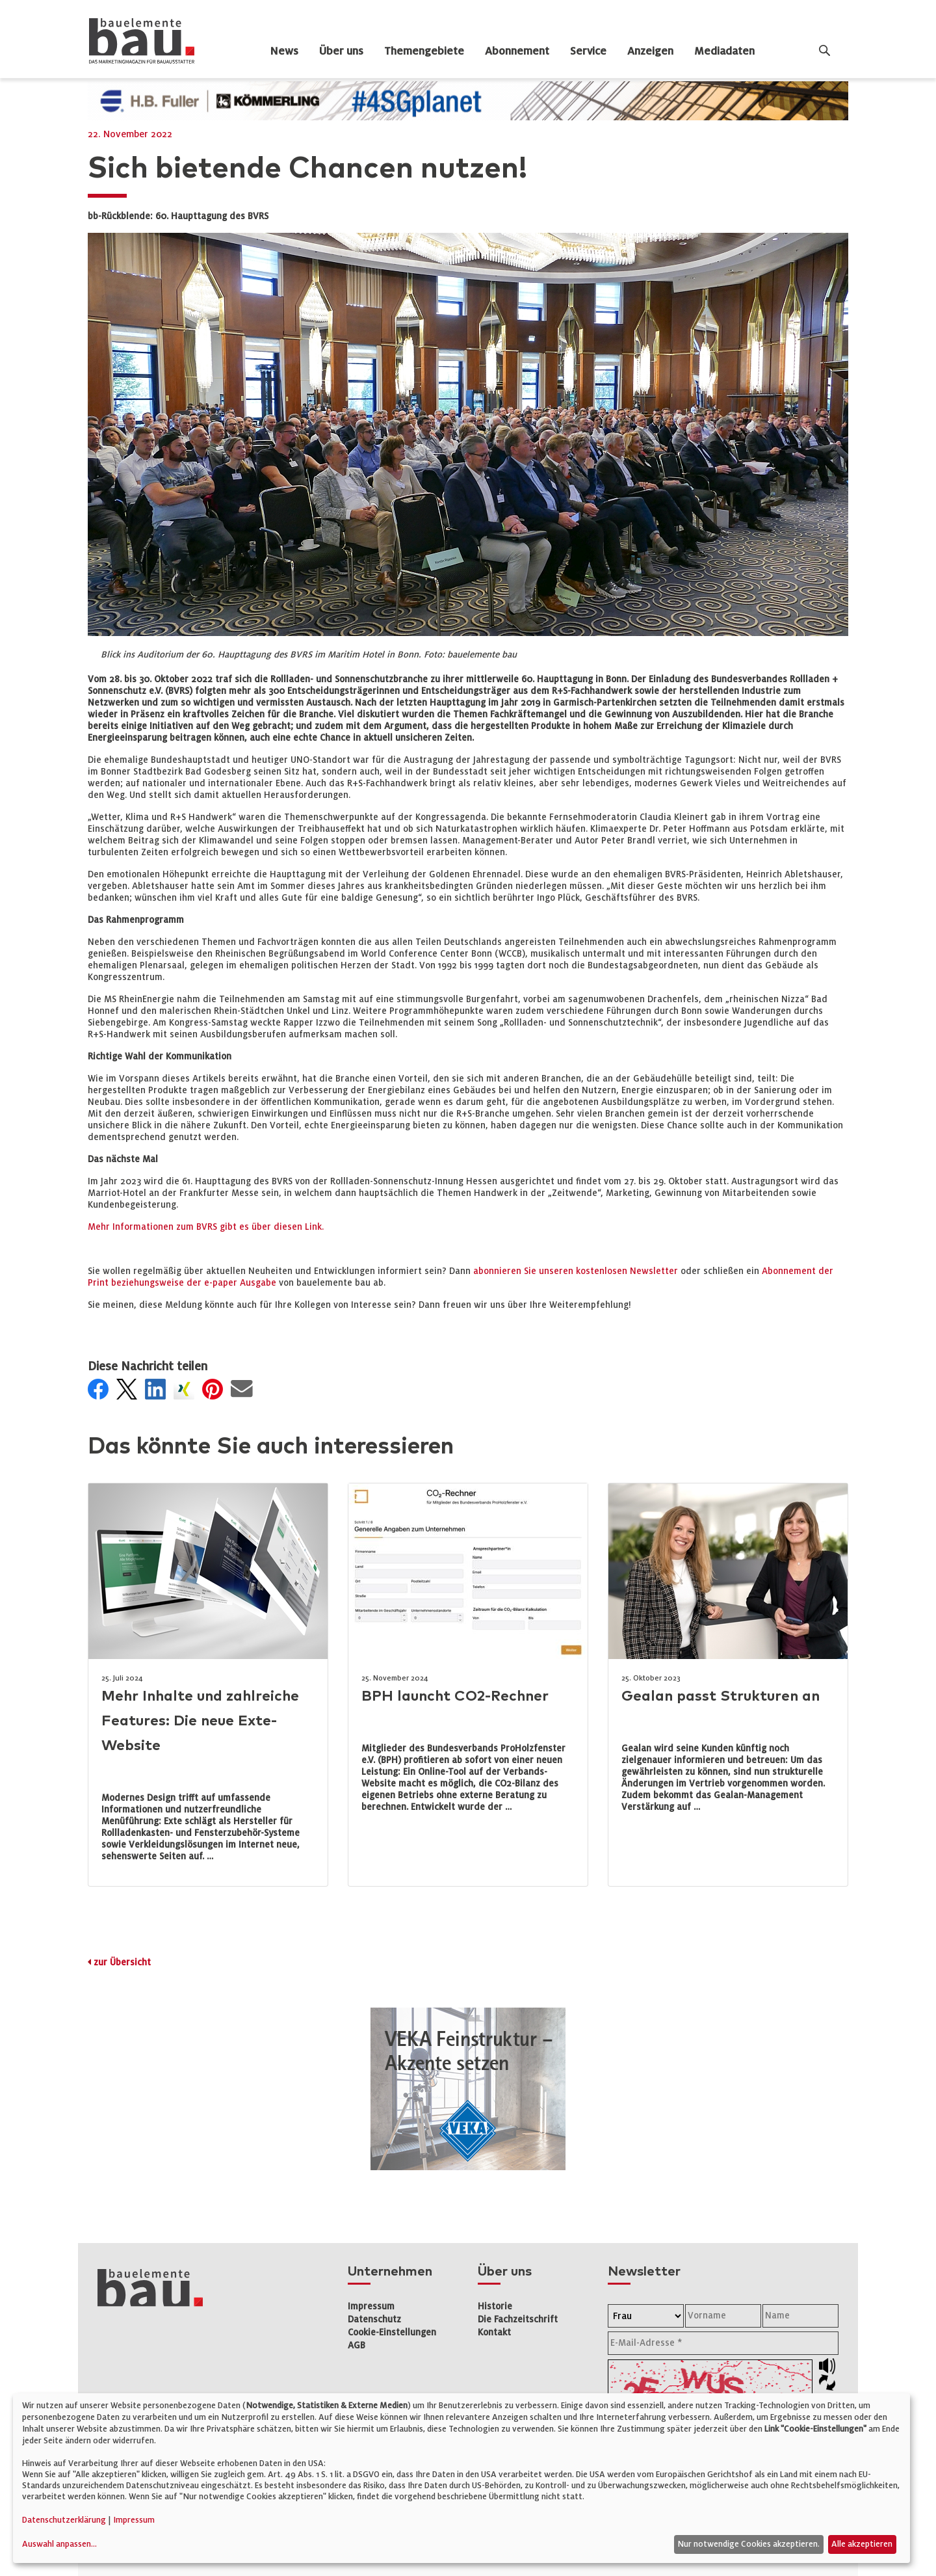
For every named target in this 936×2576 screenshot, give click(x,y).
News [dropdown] (284, 51)
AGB (356, 2345)
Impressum (371, 2306)
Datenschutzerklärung (64, 2520)
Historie (495, 2306)
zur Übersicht (122, 1962)
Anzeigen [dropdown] (650, 51)
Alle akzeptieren (861, 2544)
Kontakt (494, 2332)
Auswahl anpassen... (59, 2544)
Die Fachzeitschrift (518, 2319)
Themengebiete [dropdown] (424, 51)
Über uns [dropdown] (341, 51)
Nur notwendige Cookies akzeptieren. (748, 2544)
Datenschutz (374, 2319)
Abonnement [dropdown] (517, 51)
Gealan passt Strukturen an (720, 1696)
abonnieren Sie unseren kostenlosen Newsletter (575, 1271)
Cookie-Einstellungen (392, 2332)
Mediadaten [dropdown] (724, 51)
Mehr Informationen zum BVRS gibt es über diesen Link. (206, 1227)
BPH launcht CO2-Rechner (455, 1696)
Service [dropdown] (588, 51)
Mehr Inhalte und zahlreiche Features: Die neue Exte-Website (200, 1721)
